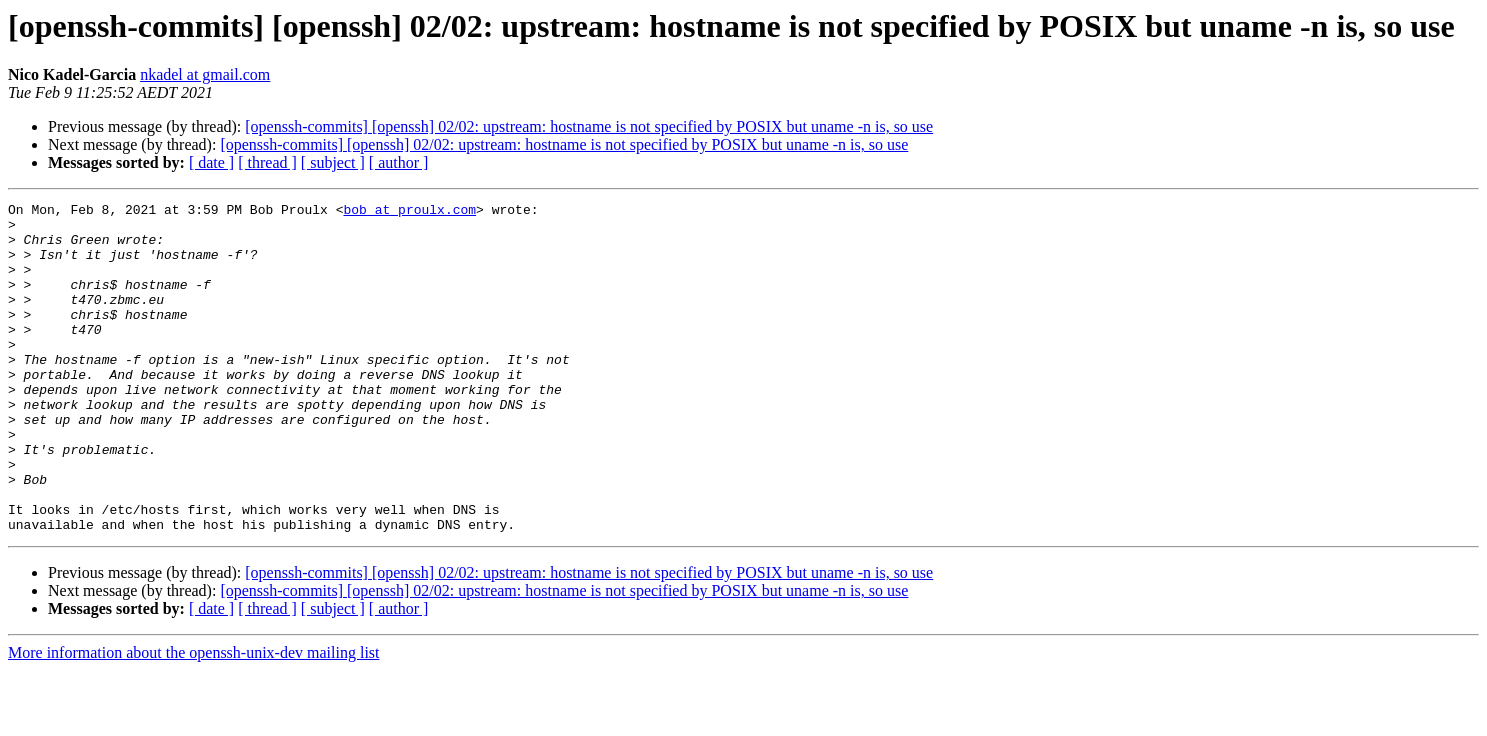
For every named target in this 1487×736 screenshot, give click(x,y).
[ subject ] (333, 162)
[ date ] (211, 162)
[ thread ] (267, 162)
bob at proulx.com (409, 212)
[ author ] (399, 162)
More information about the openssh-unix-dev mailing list (194, 718)
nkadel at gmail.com (205, 74)
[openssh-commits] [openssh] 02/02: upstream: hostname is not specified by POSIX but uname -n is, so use (589, 126)
